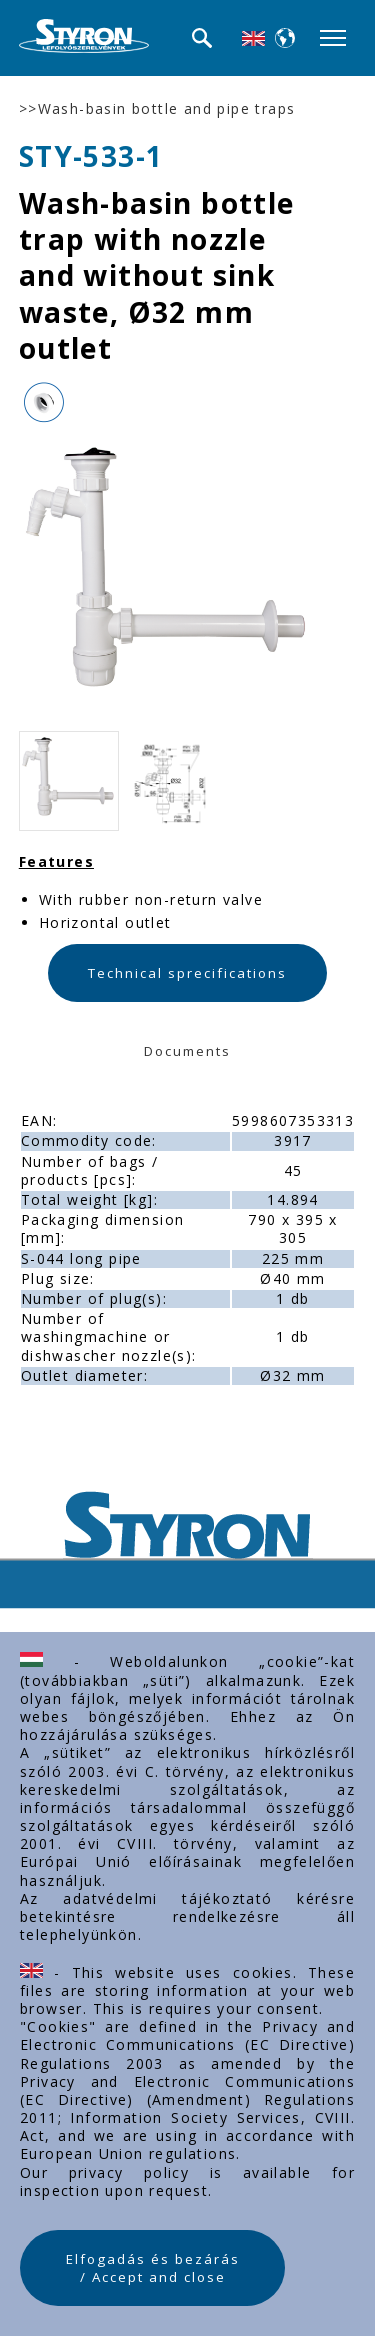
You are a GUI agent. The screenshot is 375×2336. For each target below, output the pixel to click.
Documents (187, 1051)
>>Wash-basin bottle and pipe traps (157, 109)
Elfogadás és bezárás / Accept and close (153, 2268)
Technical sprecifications (187, 973)
